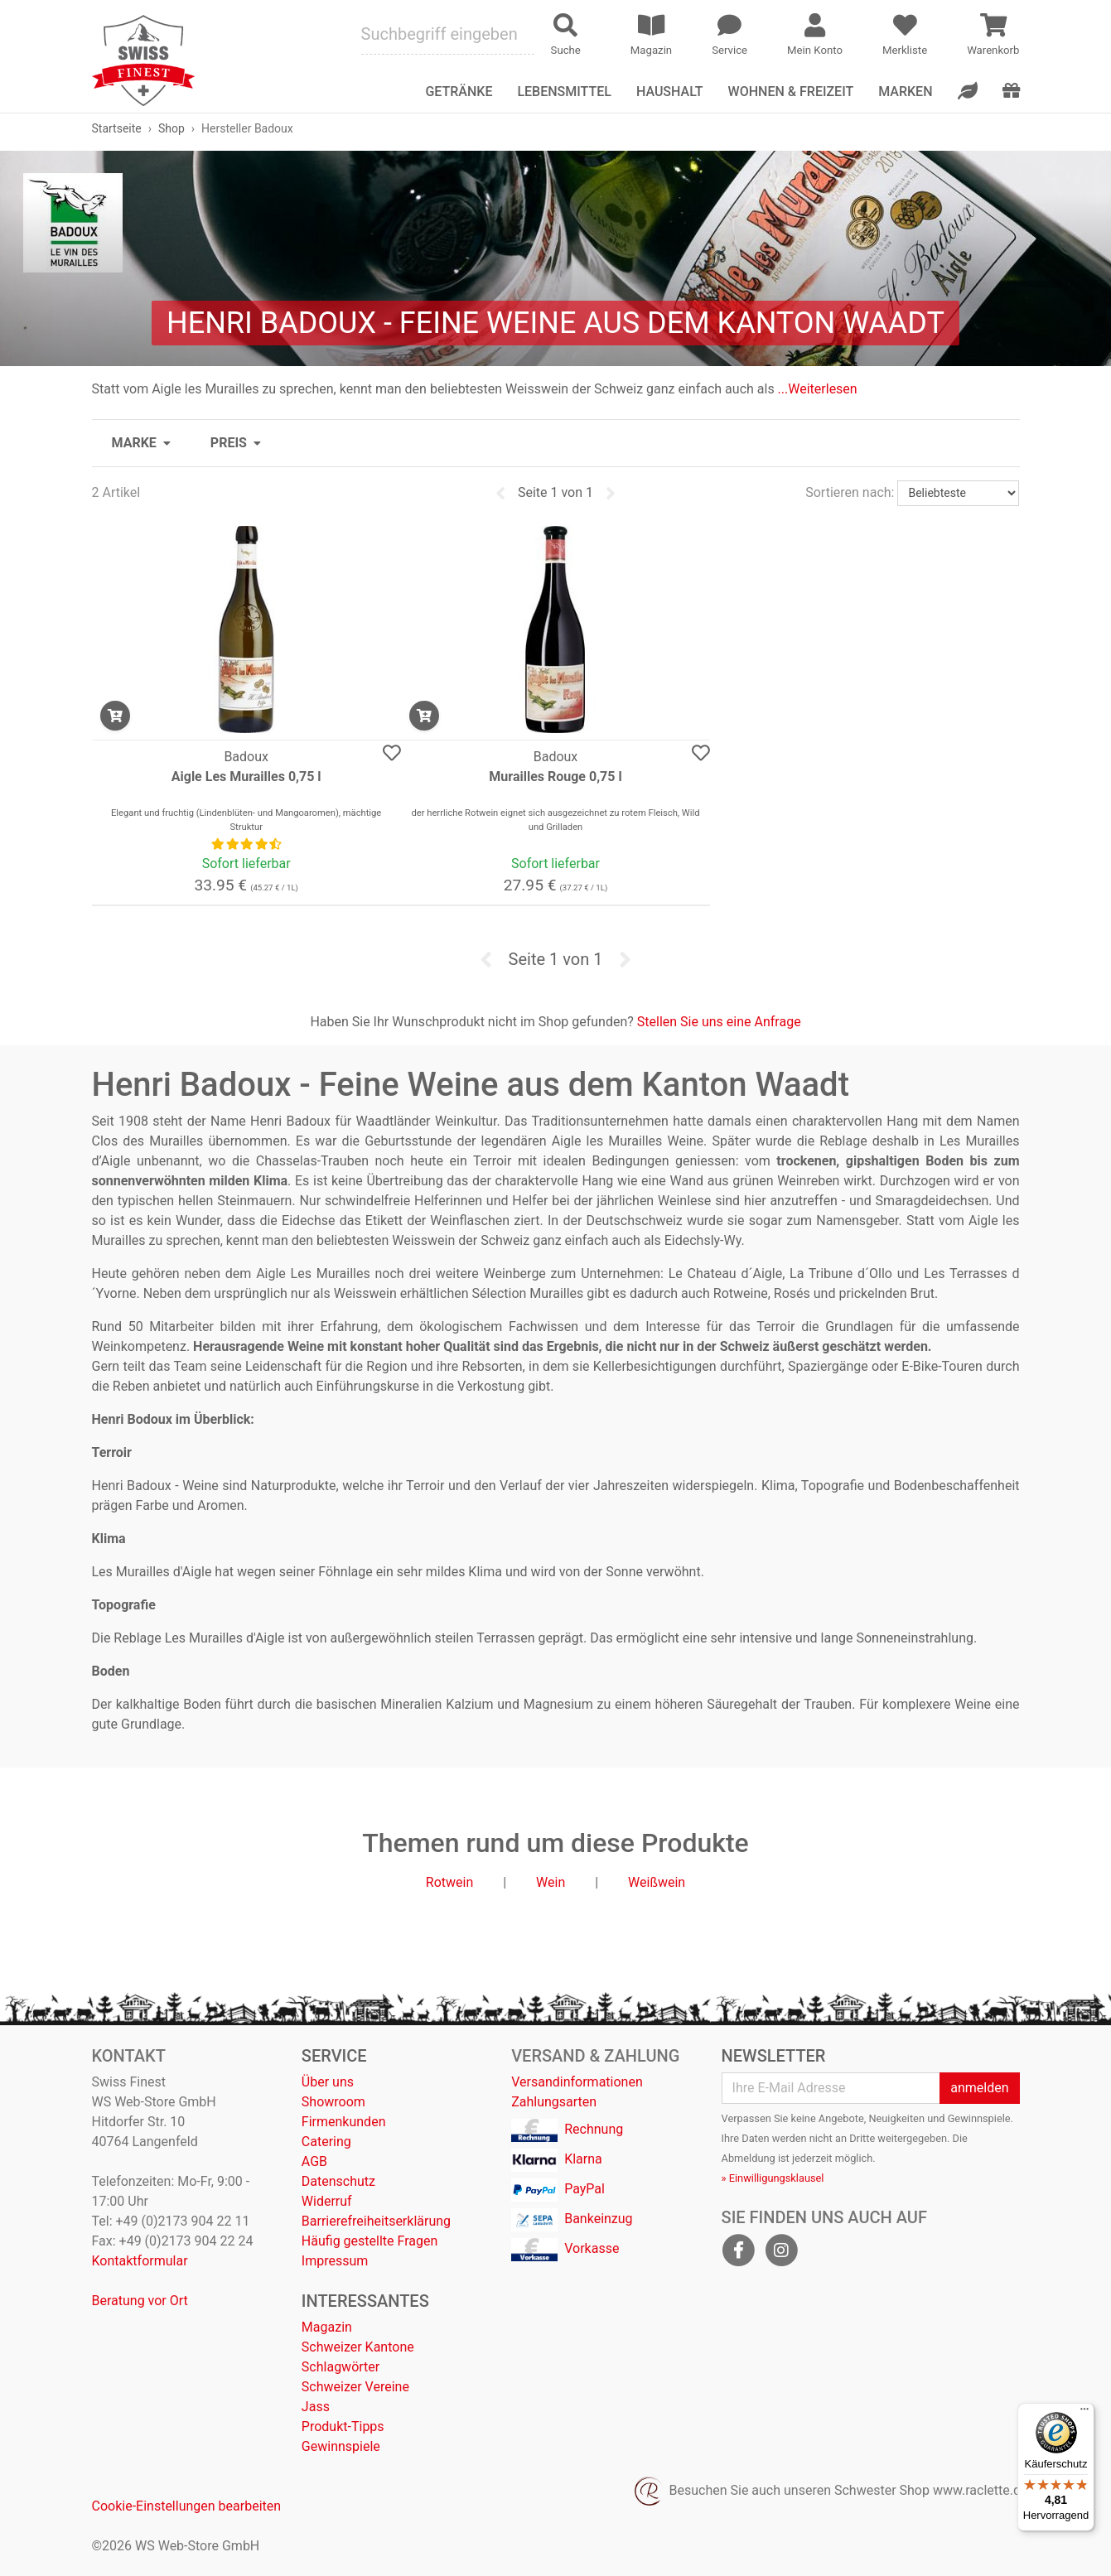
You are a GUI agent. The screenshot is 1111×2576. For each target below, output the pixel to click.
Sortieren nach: (849, 492)
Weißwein (656, 1882)
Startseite (117, 128)
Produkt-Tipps (343, 2426)
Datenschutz (338, 2181)
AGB (314, 2161)
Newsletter (774, 2056)
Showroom (333, 2102)
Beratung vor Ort (140, 2300)
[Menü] (1084, 2413)
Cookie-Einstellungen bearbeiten (187, 2506)
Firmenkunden (344, 2122)
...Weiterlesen (817, 389)
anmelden (979, 2088)
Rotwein (449, 1882)
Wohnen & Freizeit (791, 91)
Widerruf (327, 2201)
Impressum (335, 2261)
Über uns (328, 2082)
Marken (905, 91)
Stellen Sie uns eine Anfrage (719, 1022)
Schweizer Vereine (355, 2387)
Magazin (327, 2327)
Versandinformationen (577, 2082)
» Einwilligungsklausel (773, 2178)
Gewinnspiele (341, 2446)
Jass (316, 2406)
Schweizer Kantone (358, 2347)
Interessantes (365, 2301)
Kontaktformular (140, 2261)
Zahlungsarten (554, 2102)
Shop (171, 128)
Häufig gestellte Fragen (369, 2241)
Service (334, 2056)
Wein (550, 1882)
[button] (141, 443)
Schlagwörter (340, 2367)
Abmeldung (748, 2158)
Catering (326, 2141)
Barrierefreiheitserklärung (376, 2221)
